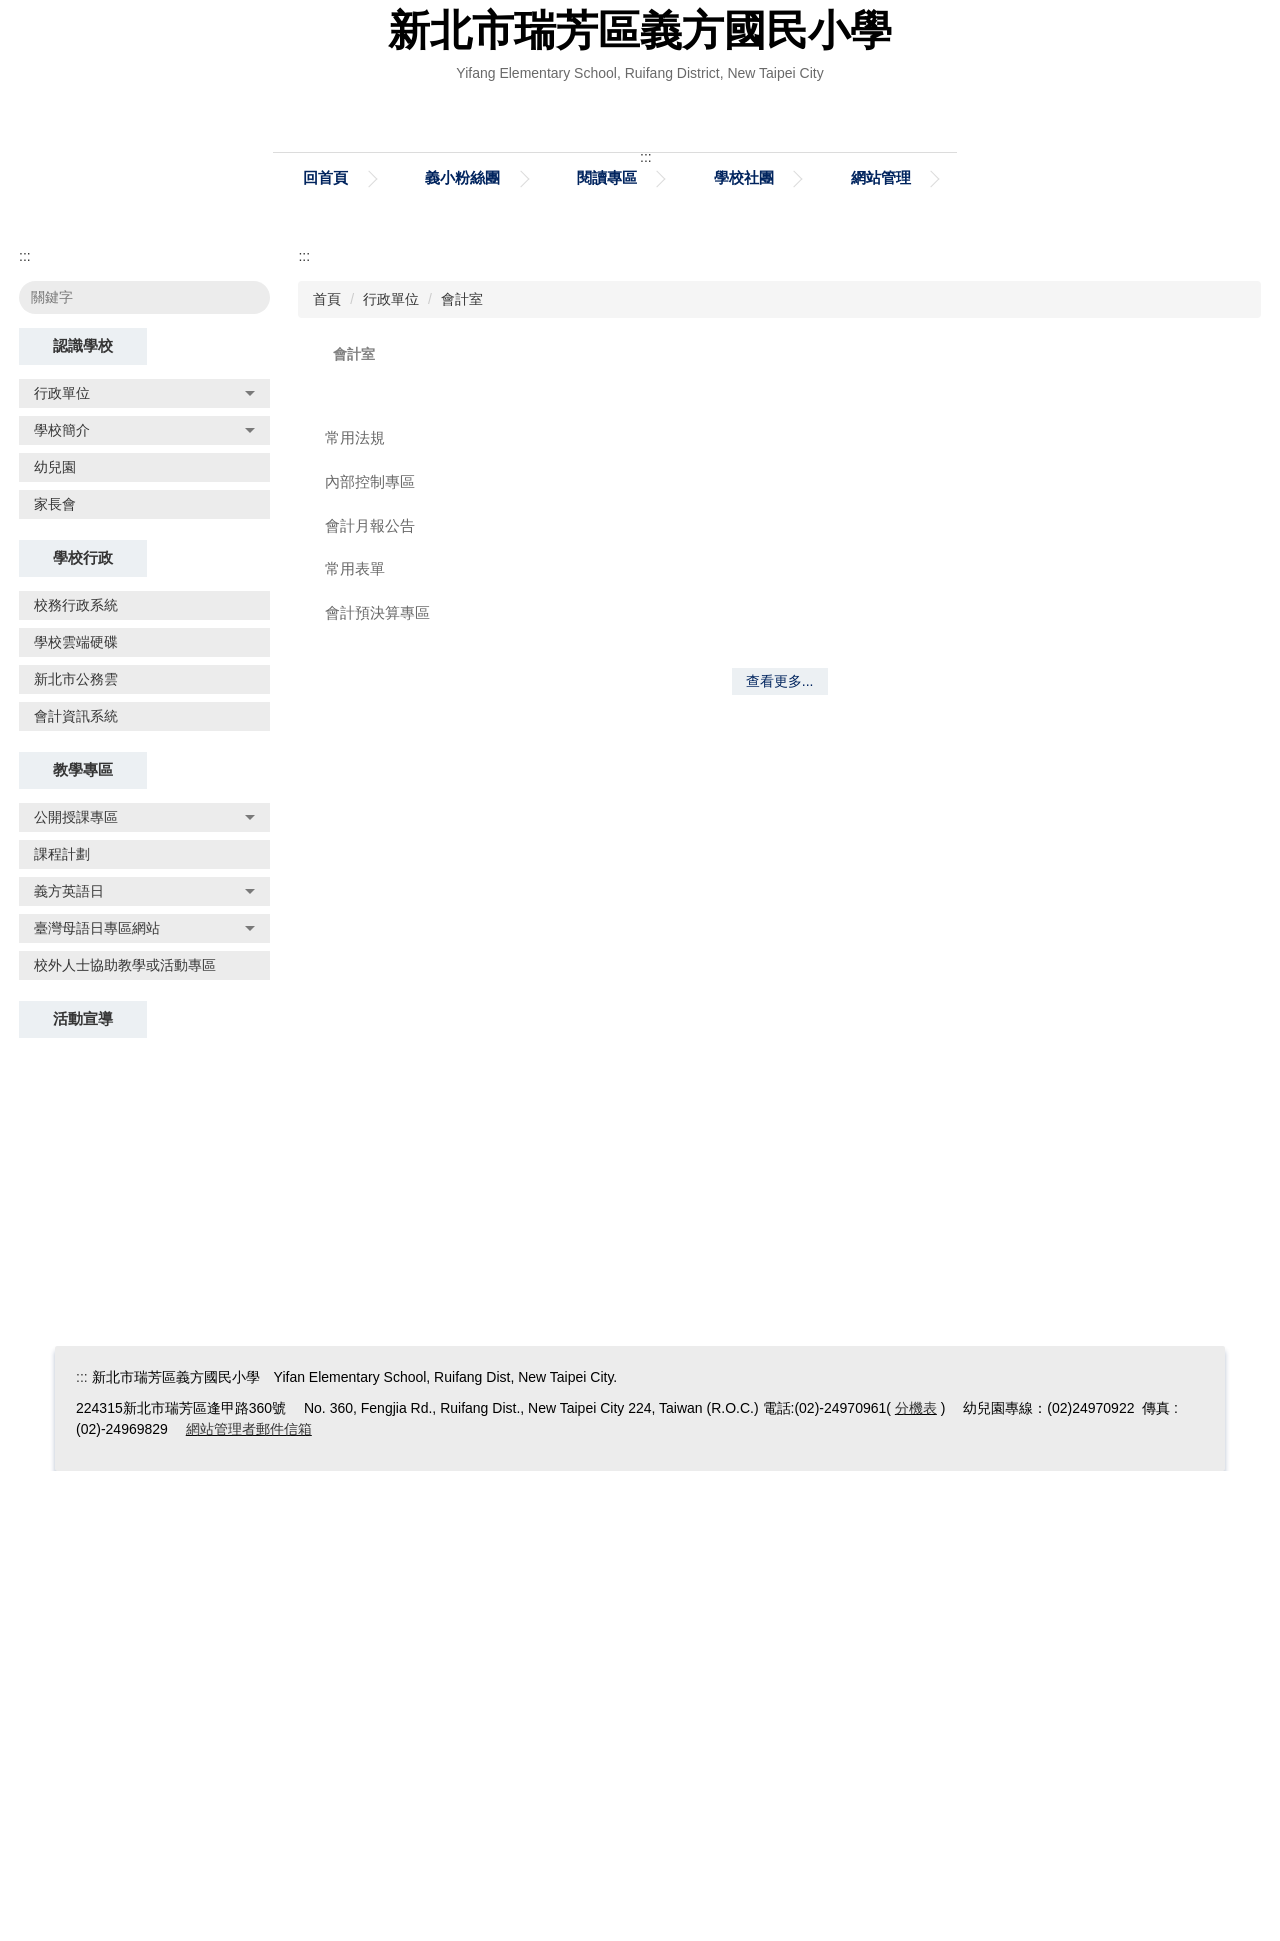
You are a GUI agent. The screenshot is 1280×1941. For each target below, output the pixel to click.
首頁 (327, 769)
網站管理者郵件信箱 (249, 1899)
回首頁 (325, 647)
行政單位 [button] (144, 863)
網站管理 (881, 647)
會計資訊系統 (76, 1186)
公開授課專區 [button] (144, 1287)
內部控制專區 (370, 951)
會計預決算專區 (377, 1082)
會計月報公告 (370, 995)
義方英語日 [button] (144, 1361)
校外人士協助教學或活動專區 (125, 1435)
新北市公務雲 (76, 1149)
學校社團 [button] (744, 647)
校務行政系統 (76, 1075)
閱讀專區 (607, 647)
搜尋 (242, 767)
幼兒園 (55, 937)
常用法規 (355, 907)
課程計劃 (62, 1324)
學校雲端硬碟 (76, 1112)
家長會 (55, 974)
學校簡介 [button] (144, 900)
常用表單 (355, 1038)
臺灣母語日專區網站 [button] (144, 1398)
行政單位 (391, 769)
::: (25, 726)
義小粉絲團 (462, 647)
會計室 (462, 769)
